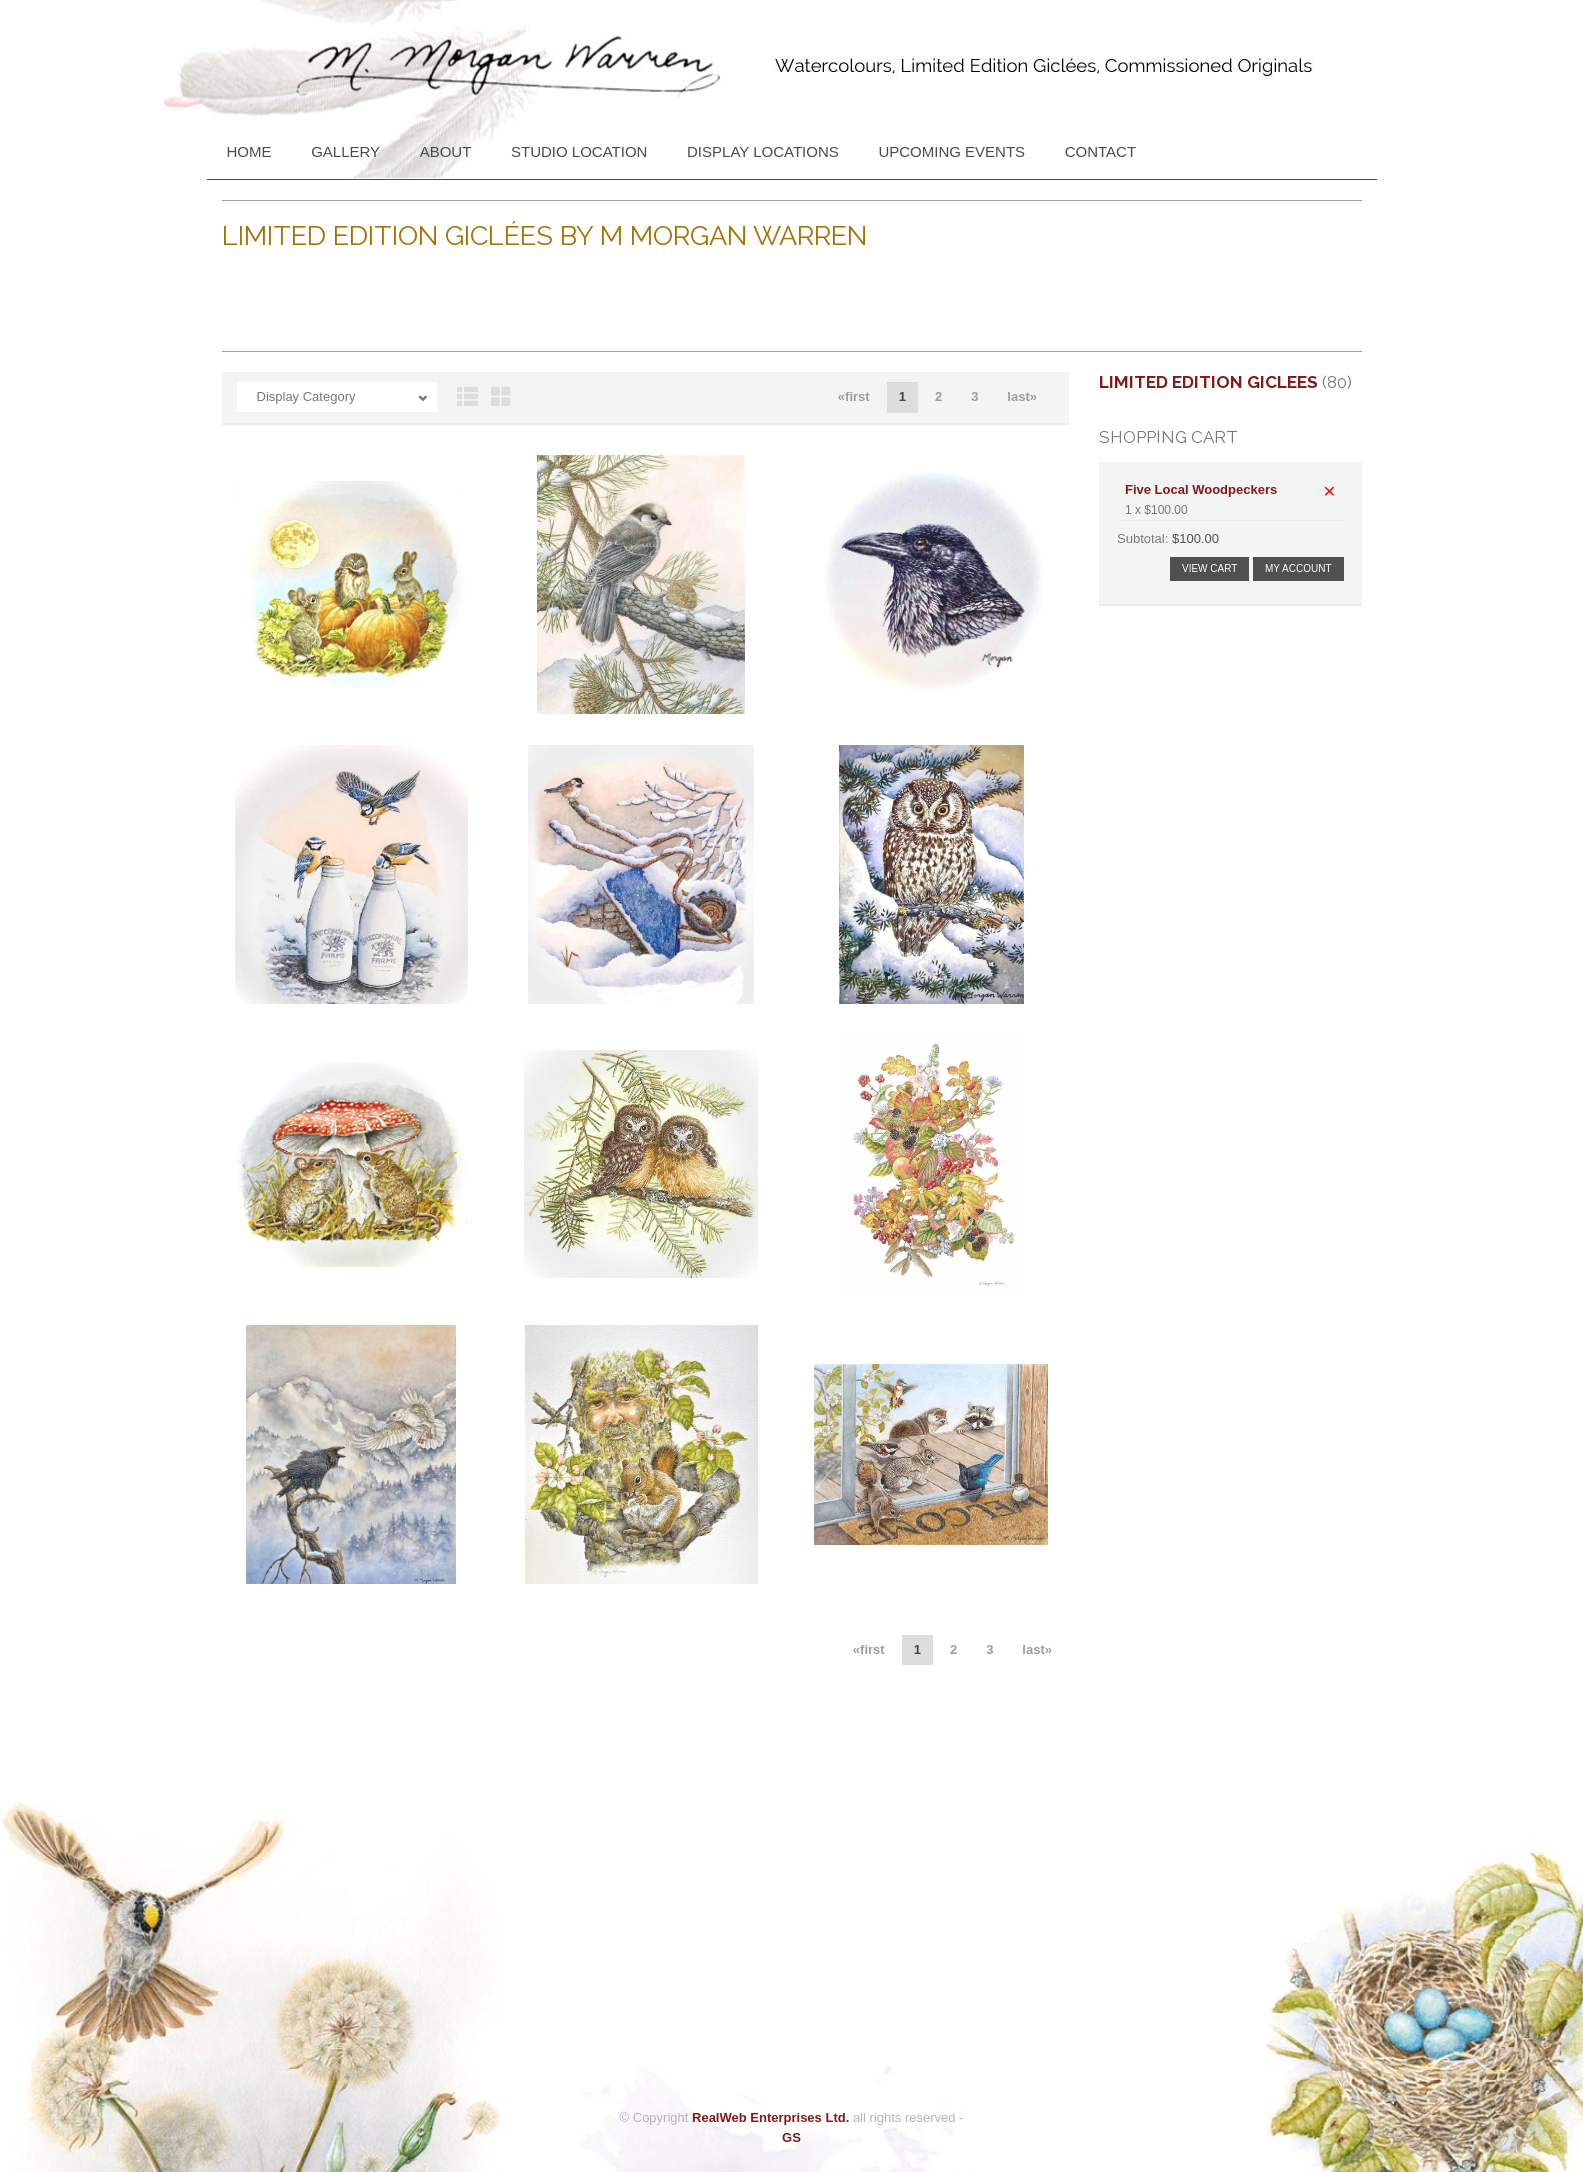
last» (1022, 396)
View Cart (1209, 568)
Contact (1100, 151)
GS (791, 2137)
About (446, 151)
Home (249, 151)
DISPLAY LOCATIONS (763, 151)
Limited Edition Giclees (1208, 382)
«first (854, 396)
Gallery (345, 151)
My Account (1298, 568)
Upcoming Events (951, 151)
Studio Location (579, 151)
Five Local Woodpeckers (1201, 489)
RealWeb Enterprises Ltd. (770, 2117)
